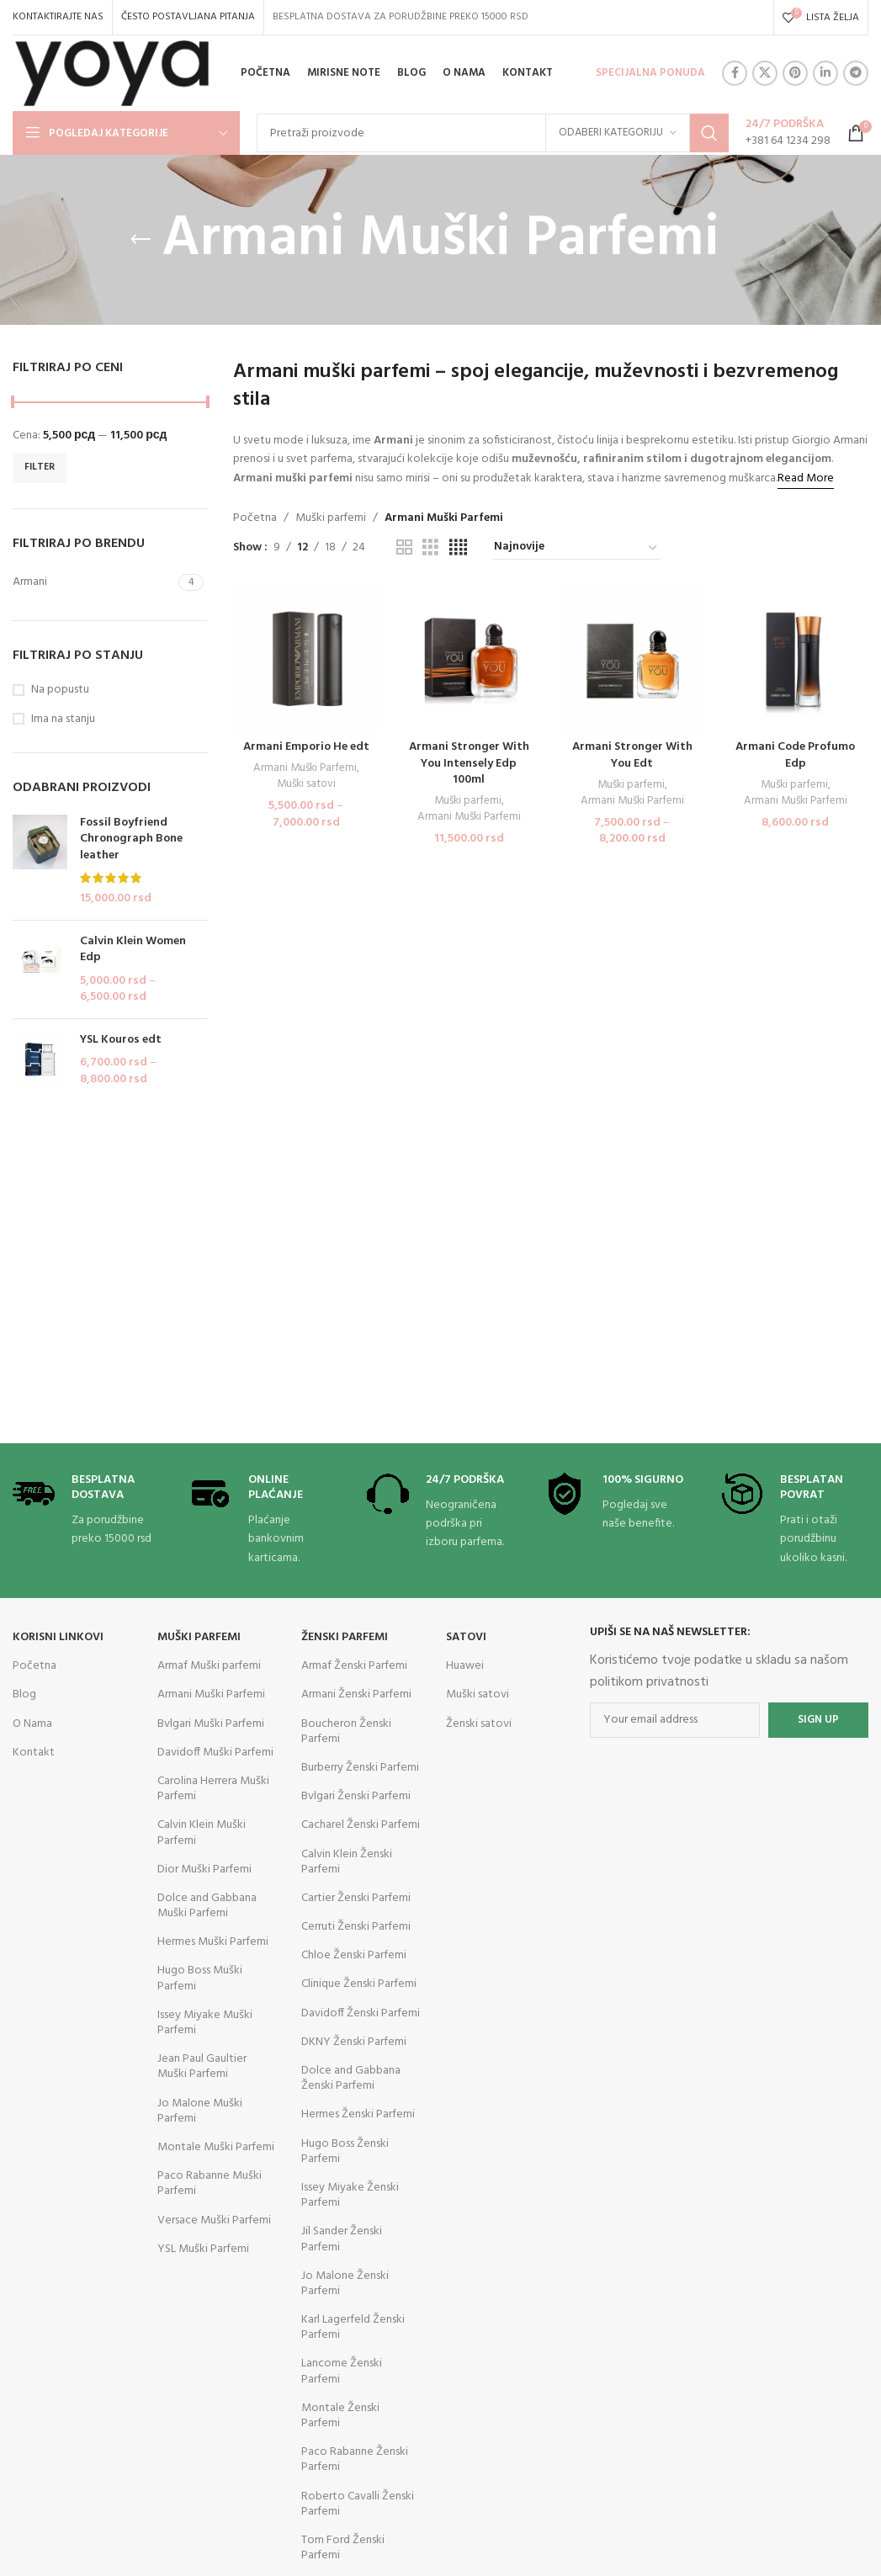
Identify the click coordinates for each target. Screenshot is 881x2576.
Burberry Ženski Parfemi (360, 1767)
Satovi (466, 1637)
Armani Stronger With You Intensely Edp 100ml (469, 763)
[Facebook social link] (734, 73)
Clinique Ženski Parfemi (359, 1984)
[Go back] (140, 240)
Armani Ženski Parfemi (356, 1694)
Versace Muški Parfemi (214, 2220)
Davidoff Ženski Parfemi (360, 2013)
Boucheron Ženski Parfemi (346, 1731)
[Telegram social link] (855, 73)
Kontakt (34, 1752)
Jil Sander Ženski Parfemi (341, 2239)
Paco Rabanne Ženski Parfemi (354, 2459)
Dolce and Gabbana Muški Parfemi (207, 1905)
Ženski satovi (479, 1724)
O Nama (32, 1724)
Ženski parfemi (344, 1637)
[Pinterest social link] (795, 73)
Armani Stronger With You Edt (632, 755)
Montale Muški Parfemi (215, 2147)
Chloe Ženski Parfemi (353, 1955)
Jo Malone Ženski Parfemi (345, 2283)
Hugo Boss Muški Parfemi (199, 1978)
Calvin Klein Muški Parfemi (201, 1832)
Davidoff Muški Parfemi (215, 1752)
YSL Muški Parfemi (203, 2249)
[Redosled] (576, 548)
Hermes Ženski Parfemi (358, 2114)
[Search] (493, 133)
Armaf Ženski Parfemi (354, 1666)
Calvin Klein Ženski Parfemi (346, 1862)
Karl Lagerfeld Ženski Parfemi (353, 2327)
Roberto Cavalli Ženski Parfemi (357, 2504)
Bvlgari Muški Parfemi (210, 1724)
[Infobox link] (788, 133)
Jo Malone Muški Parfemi (199, 2111)
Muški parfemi (330, 518)
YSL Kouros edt (121, 1040)
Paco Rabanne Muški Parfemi (209, 2183)
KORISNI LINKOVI (58, 1637)
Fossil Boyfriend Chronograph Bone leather (131, 839)
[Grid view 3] (430, 548)
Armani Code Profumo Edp (795, 755)
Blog (24, 1694)
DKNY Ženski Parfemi (353, 2042)
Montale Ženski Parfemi (340, 2415)
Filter (39, 467)
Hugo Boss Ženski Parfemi (345, 2151)
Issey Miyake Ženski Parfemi (350, 2195)
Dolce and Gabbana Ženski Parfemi (351, 2078)
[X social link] (765, 73)
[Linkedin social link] (825, 73)
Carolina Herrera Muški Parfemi (213, 1788)
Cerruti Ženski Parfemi (356, 1926)
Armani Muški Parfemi (305, 769)
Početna (255, 518)
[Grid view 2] (404, 548)
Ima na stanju (63, 719)
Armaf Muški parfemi (209, 1666)
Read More (806, 478)
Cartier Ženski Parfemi (356, 1898)
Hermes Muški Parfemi (212, 1942)
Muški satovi (306, 785)
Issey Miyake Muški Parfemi (204, 2022)
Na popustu (60, 690)
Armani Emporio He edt (306, 747)
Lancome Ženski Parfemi (341, 2371)
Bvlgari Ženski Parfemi (356, 1796)
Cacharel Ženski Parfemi (360, 1825)
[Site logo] (112, 73)
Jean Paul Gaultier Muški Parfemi (202, 2066)
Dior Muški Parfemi (204, 1869)
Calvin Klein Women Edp (133, 949)
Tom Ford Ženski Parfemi (343, 2548)
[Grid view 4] (458, 548)
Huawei (465, 1666)
